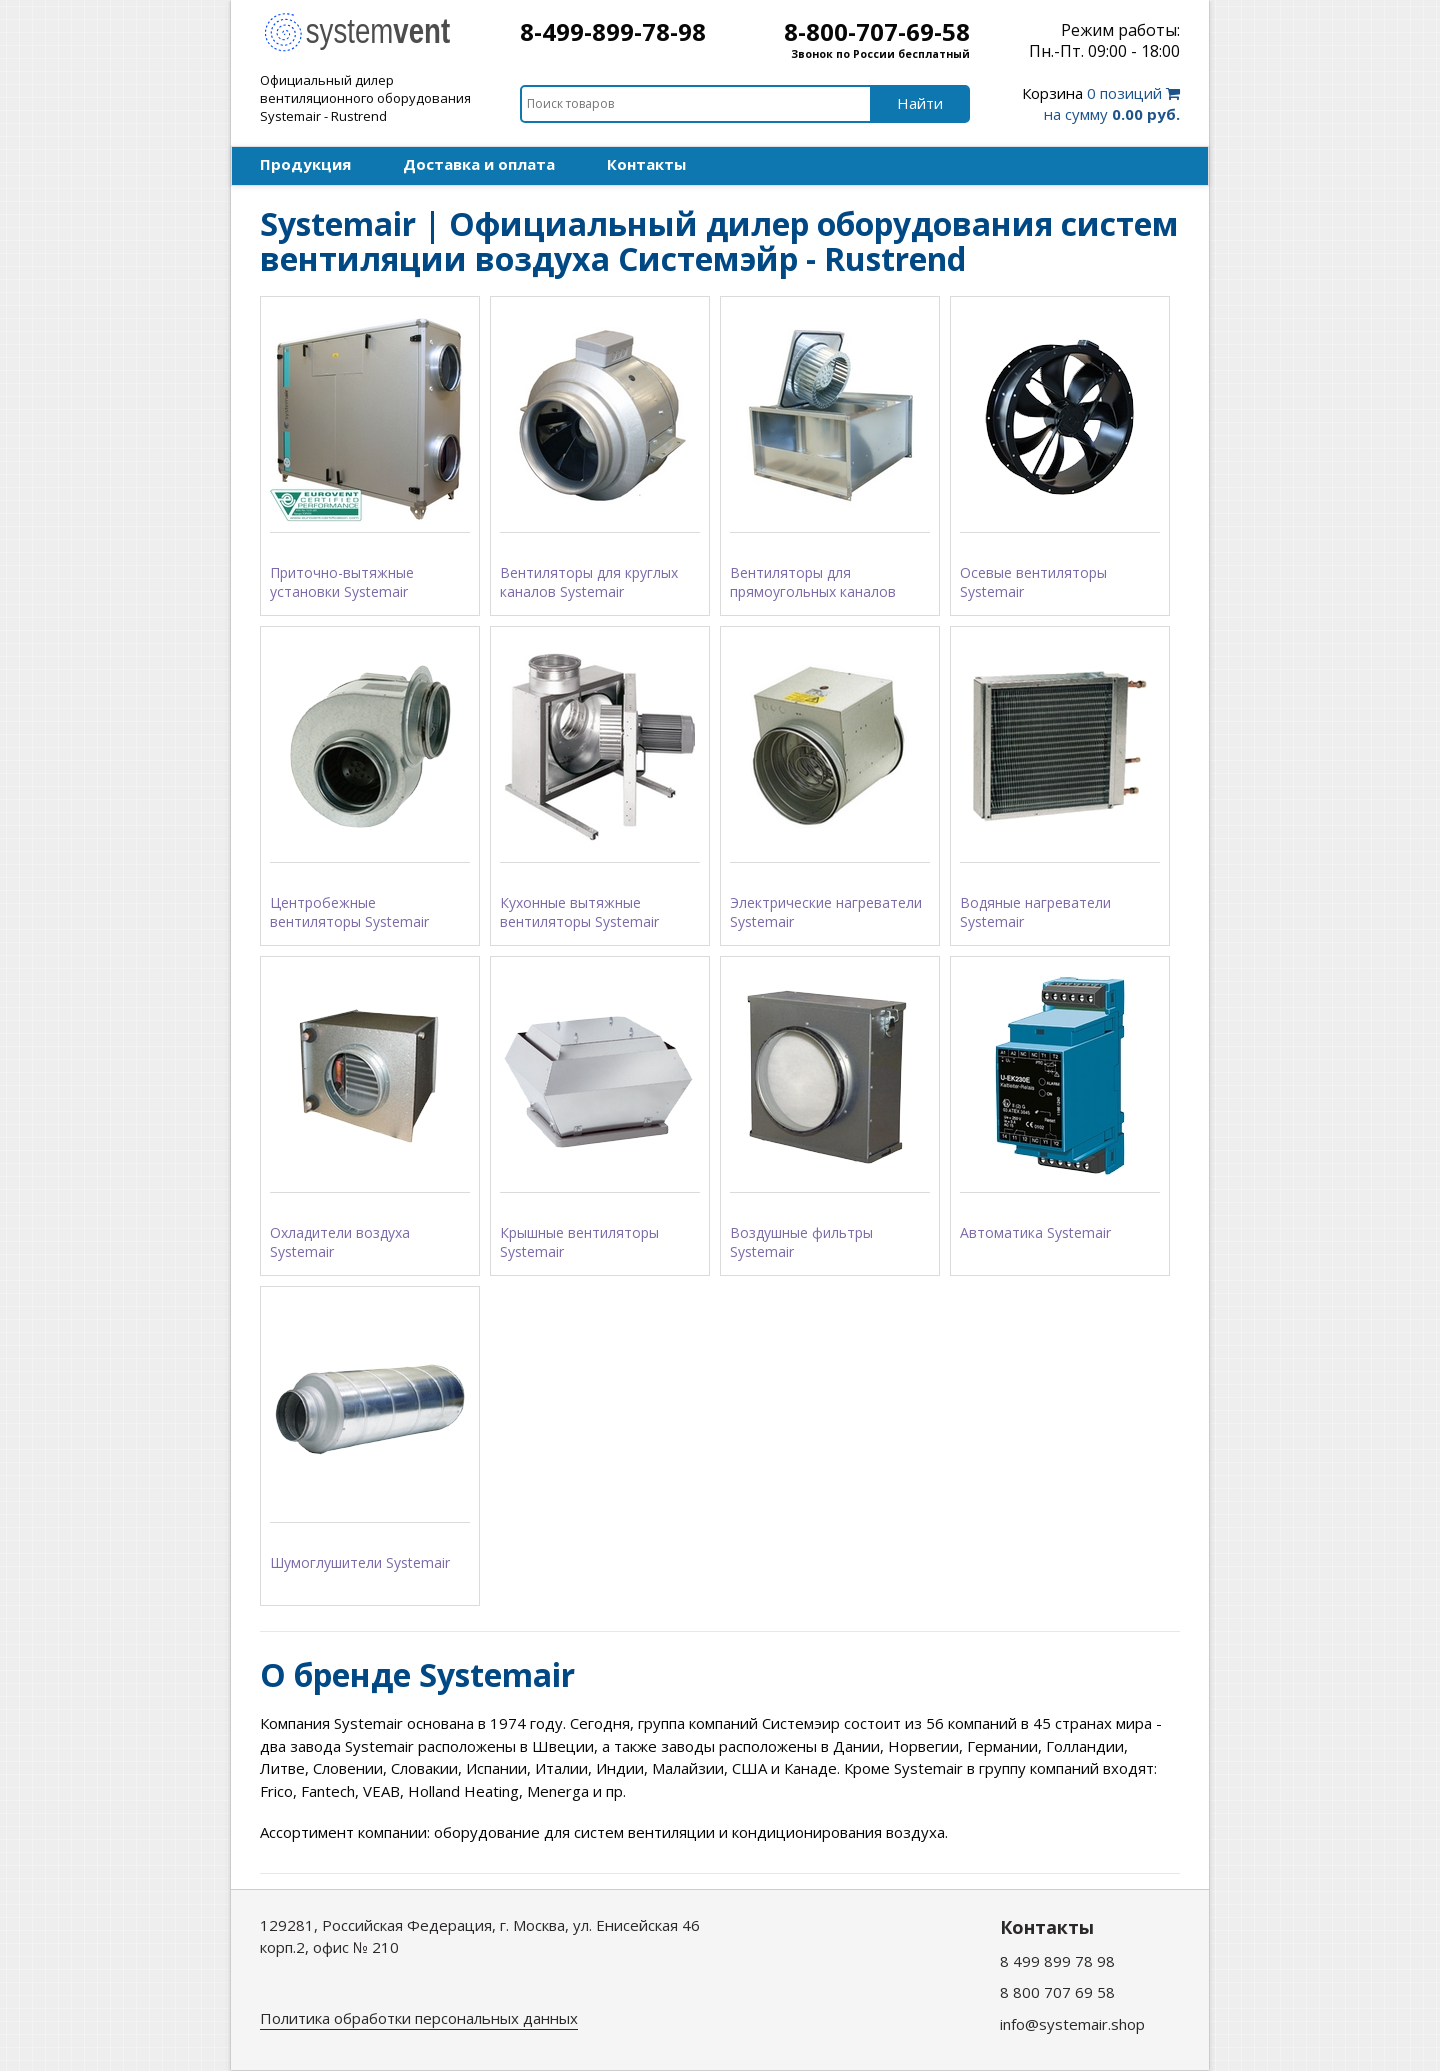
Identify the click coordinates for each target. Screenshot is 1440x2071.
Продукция (305, 164)
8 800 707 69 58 (1057, 1992)
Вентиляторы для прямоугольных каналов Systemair (813, 583)
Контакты (646, 164)
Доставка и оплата (479, 164)
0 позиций (1101, 103)
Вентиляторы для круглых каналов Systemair (589, 582)
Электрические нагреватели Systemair (826, 912)
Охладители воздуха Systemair (340, 1242)
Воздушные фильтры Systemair (801, 1242)
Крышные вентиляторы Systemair (579, 1242)
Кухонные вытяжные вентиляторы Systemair (579, 912)
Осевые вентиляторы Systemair (1033, 582)
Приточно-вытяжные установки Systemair (342, 582)
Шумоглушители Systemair (360, 1562)
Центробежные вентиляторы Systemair (349, 912)
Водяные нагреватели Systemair (1035, 912)
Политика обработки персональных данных (419, 2018)
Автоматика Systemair (1035, 1232)
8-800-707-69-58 (877, 31)
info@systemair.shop (1072, 2024)
